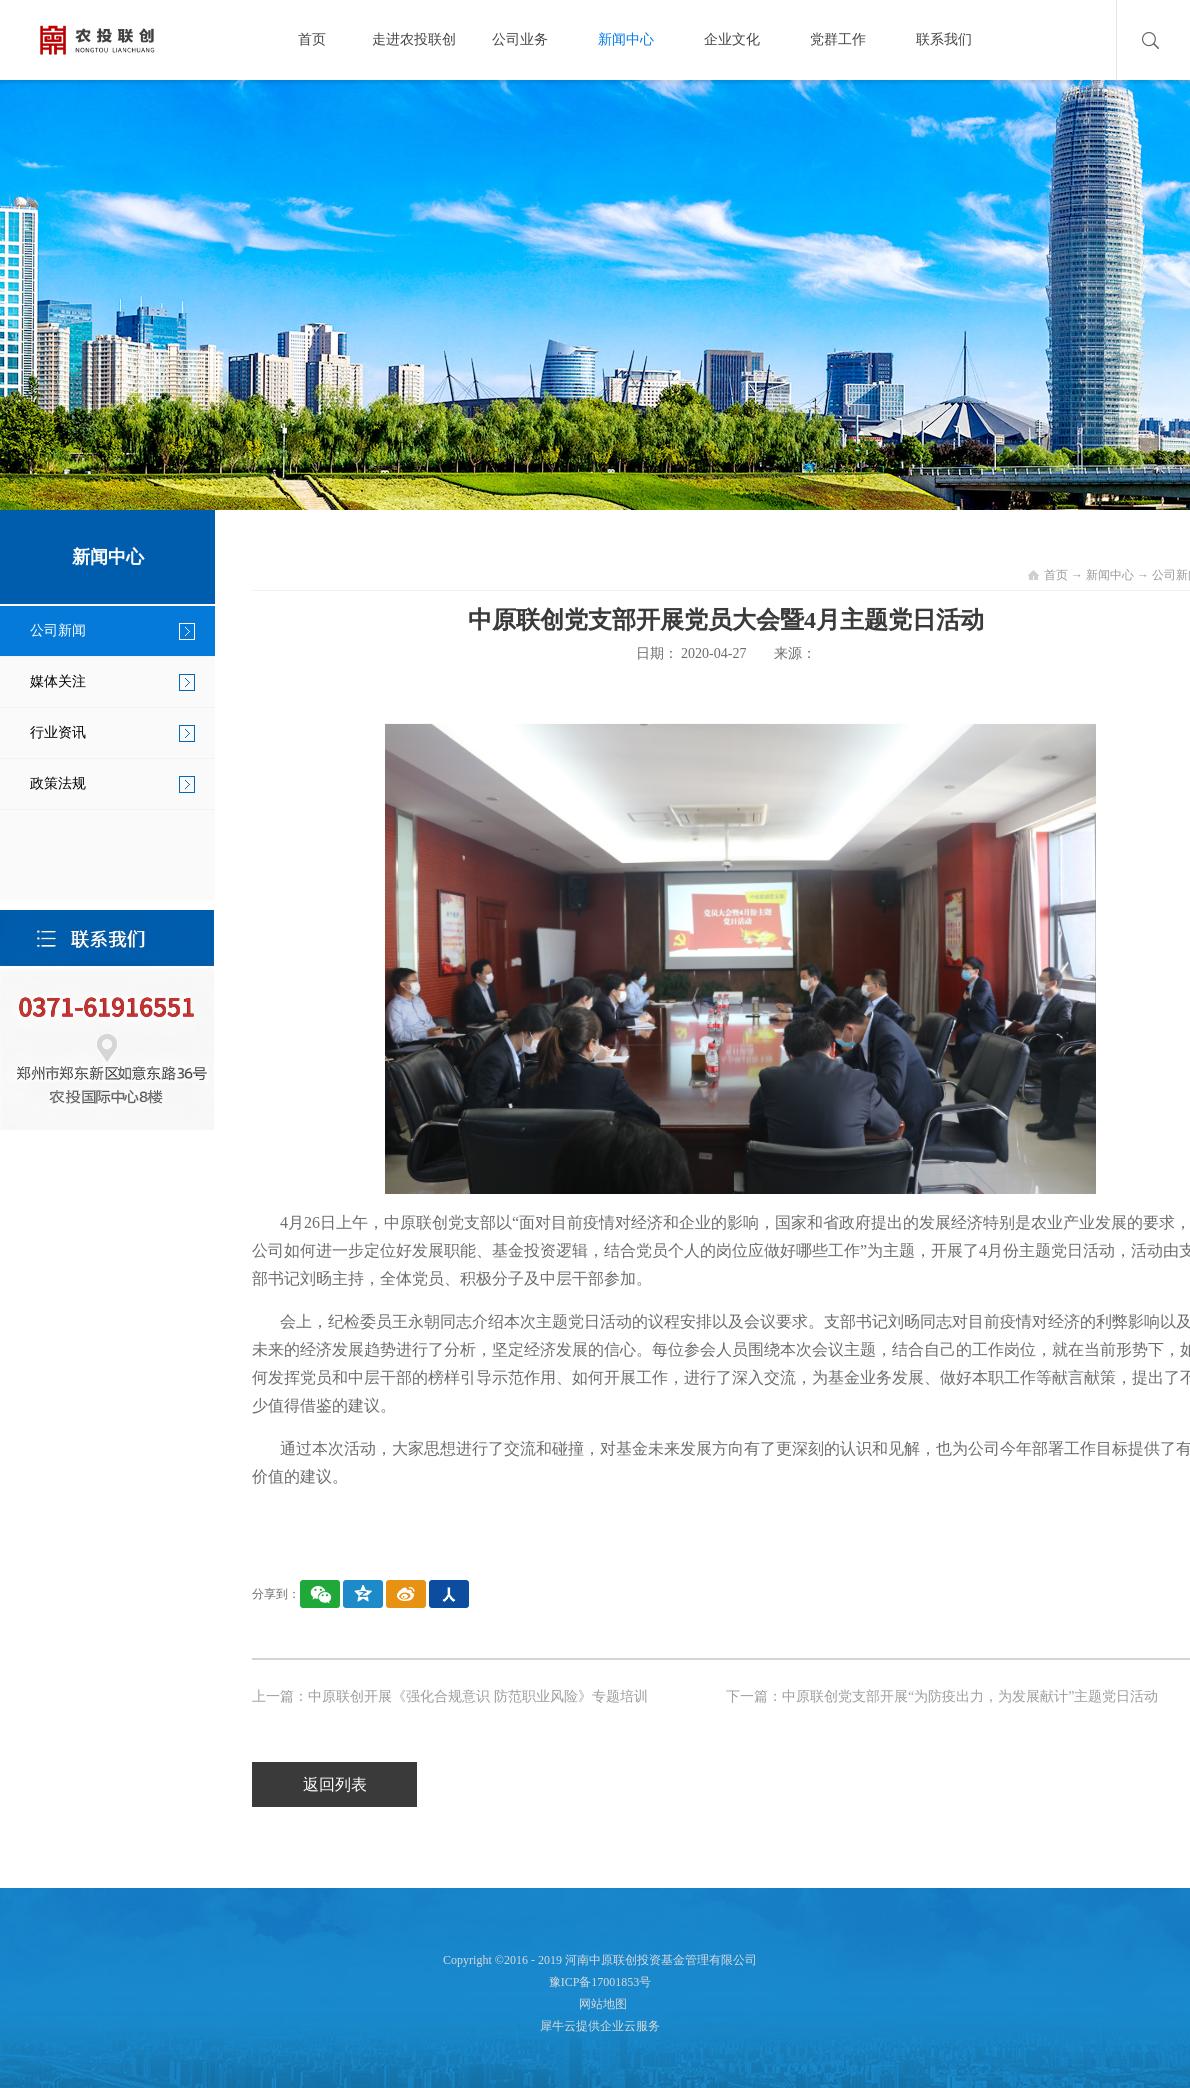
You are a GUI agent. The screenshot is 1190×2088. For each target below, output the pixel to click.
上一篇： (450, 1696)
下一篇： (942, 1696)
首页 (312, 39)
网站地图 (600, 2004)
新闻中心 (1110, 575)
